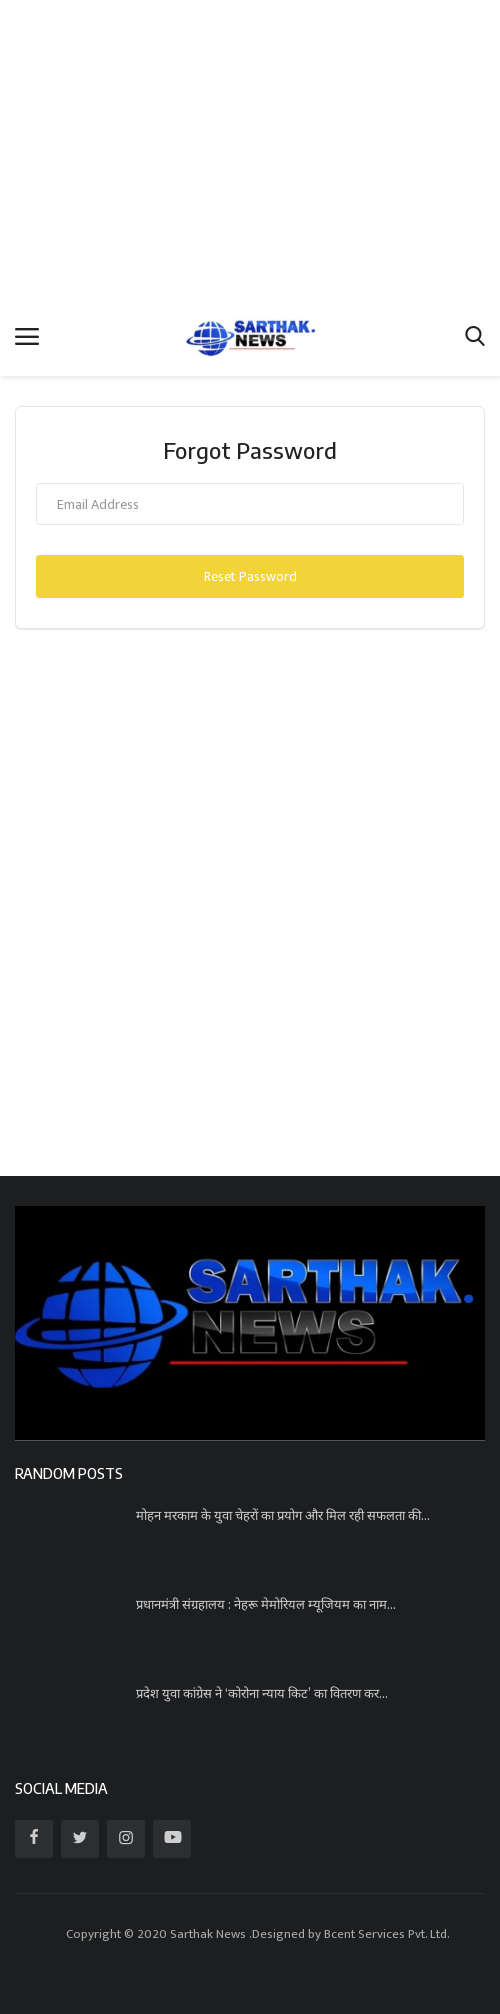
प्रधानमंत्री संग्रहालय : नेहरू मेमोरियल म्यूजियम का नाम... (266, 1604)
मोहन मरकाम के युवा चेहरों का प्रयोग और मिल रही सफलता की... (283, 1515)
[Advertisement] (250, 150)
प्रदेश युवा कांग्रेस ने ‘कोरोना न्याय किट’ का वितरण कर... (262, 1693)
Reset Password (250, 576)
